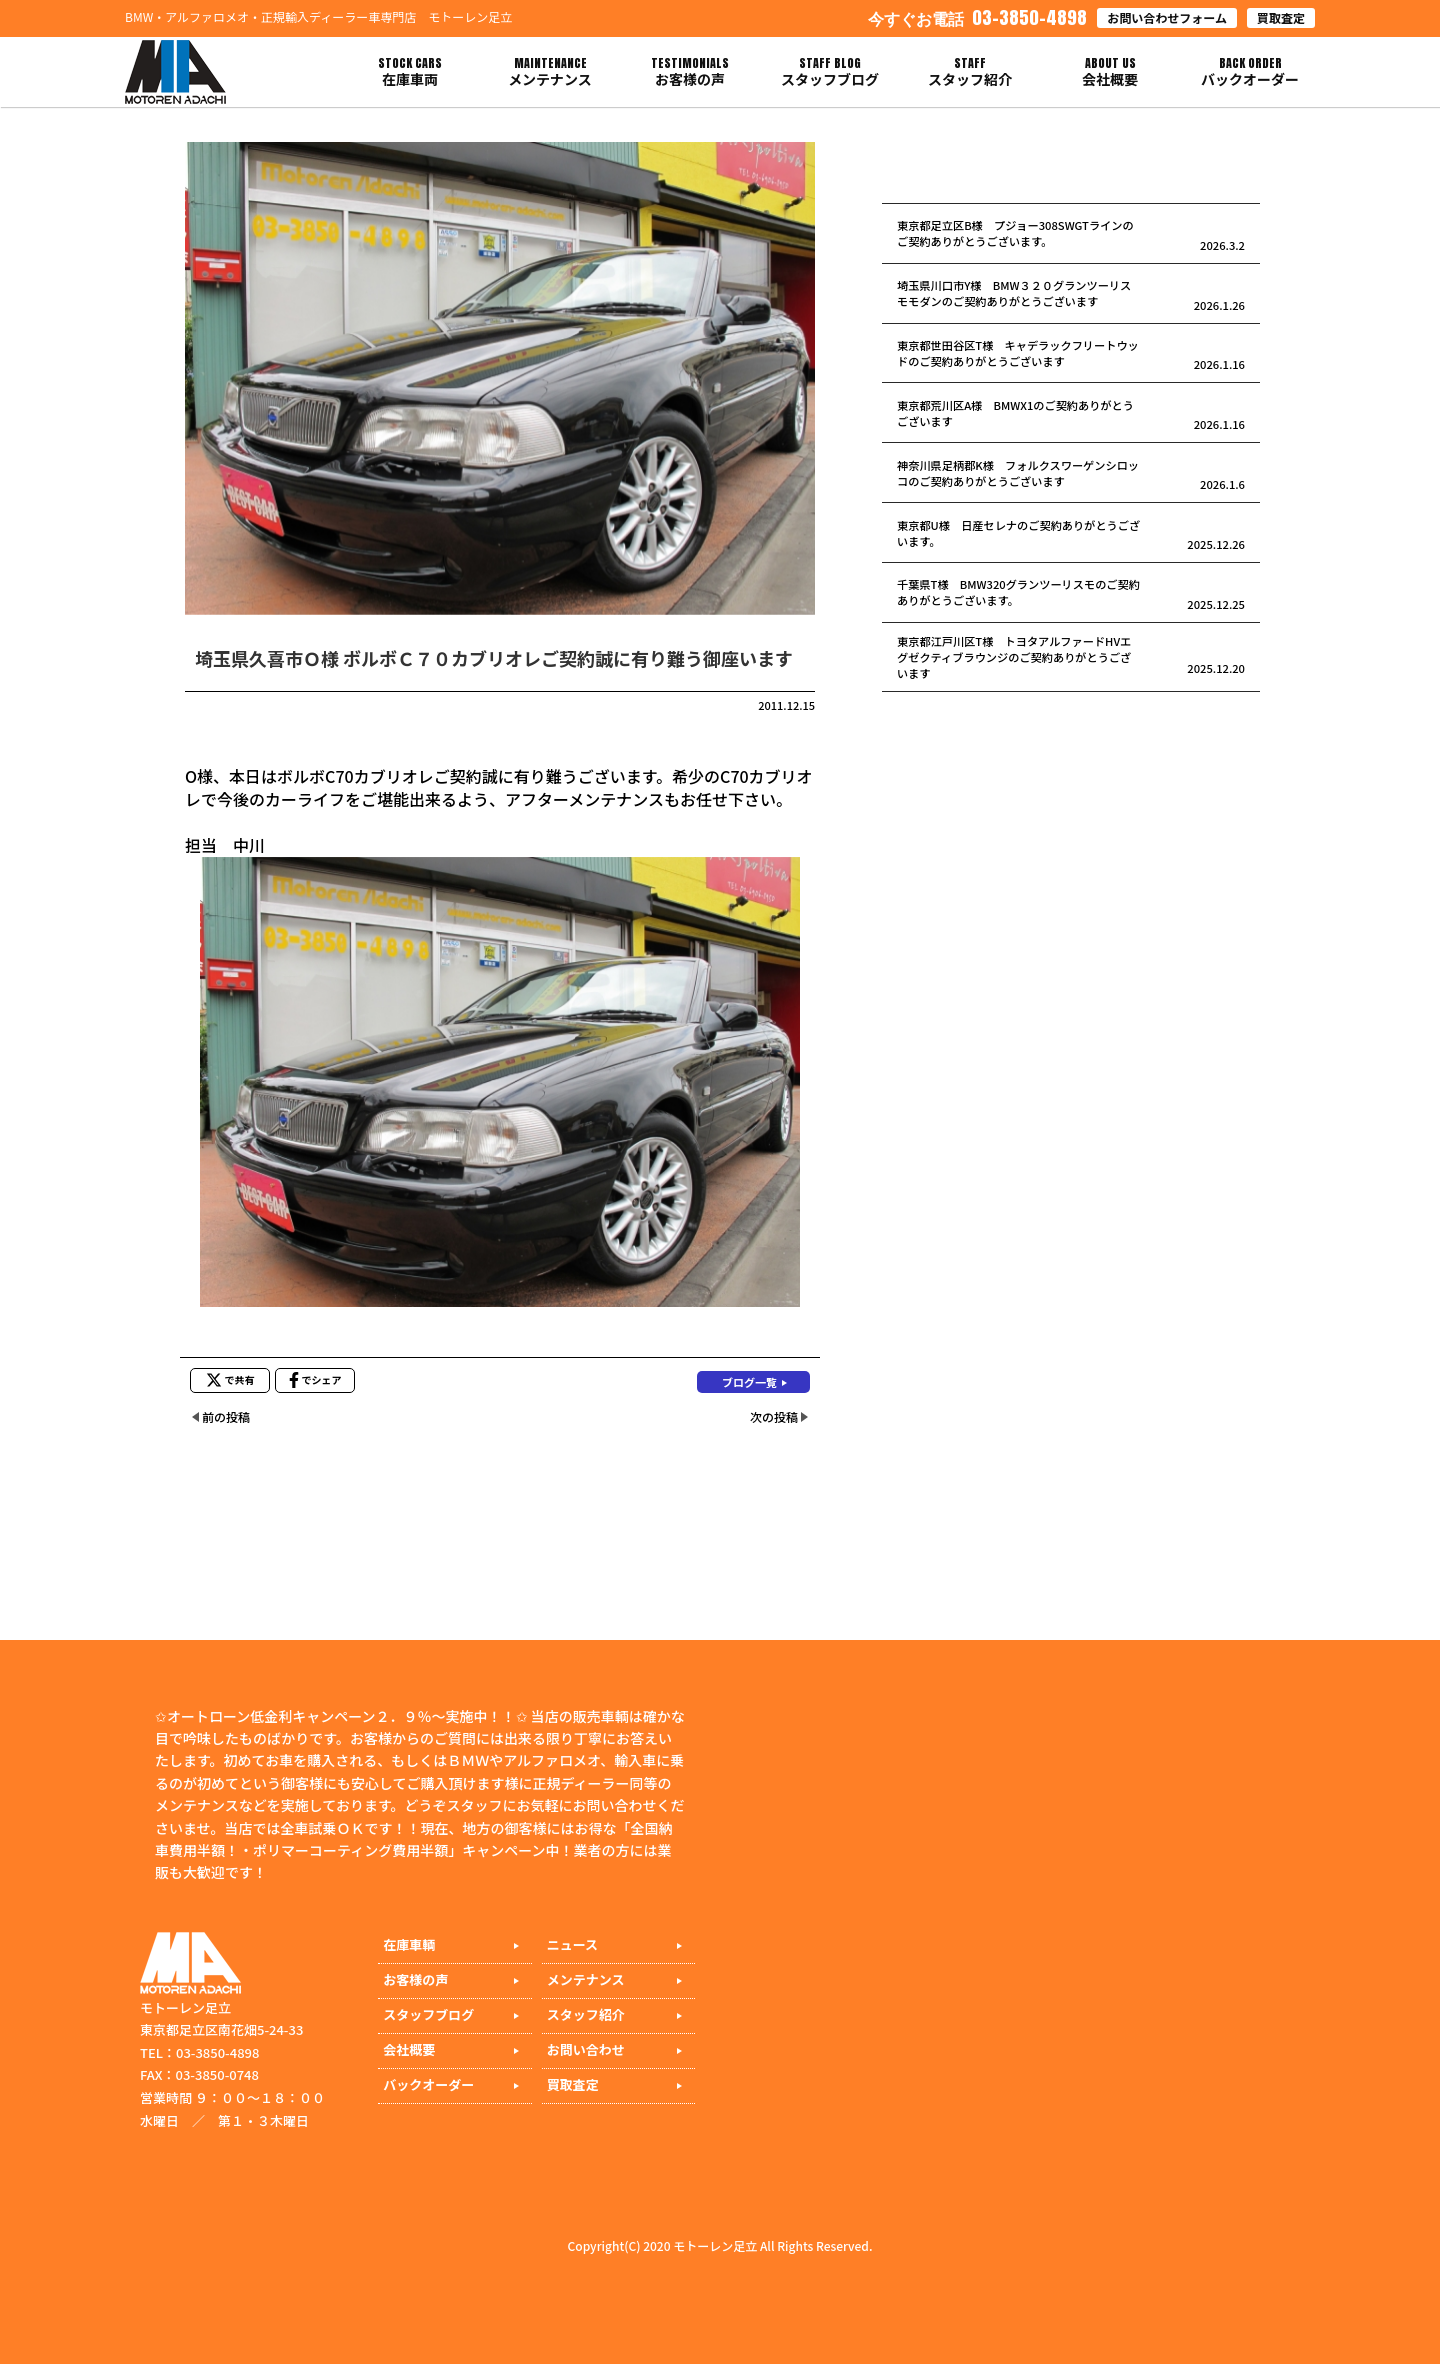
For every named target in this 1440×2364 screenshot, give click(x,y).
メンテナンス (586, 1979)
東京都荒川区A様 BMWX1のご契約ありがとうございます (1015, 413)
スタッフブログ (428, 2014)
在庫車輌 (409, 1944)
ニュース (572, 1944)
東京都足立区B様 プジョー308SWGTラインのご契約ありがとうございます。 (1015, 233)
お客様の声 (415, 1979)
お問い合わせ (586, 2049)
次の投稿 (774, 1416)
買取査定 (1281, 17)
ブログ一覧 (749, 1382)
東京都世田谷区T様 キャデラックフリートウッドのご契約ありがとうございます (1018, 353)
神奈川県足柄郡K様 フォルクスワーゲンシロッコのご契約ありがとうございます (1018, 473)
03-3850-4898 (977, 17)
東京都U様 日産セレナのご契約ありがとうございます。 (1018, 533)
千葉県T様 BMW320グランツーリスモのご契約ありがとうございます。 (1018, 592)
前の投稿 (226, 1416)
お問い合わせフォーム (1167, 17)
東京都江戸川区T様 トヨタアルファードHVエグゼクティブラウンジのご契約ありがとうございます (1014, 657)
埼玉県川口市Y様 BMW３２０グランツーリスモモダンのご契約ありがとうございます (1014, 293)
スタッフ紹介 (586, 2014)
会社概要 (409, 2049)
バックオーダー (428, 2084)
